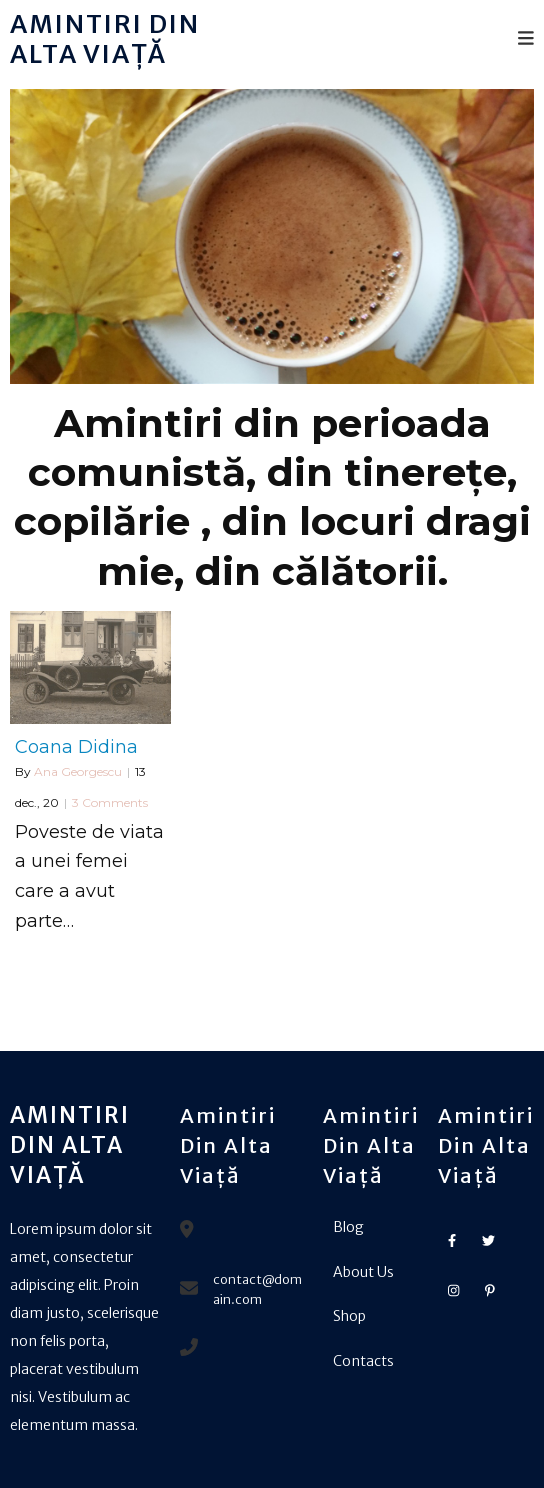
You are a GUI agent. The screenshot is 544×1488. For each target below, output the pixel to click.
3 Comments (110, 802)
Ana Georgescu (78, 771)
